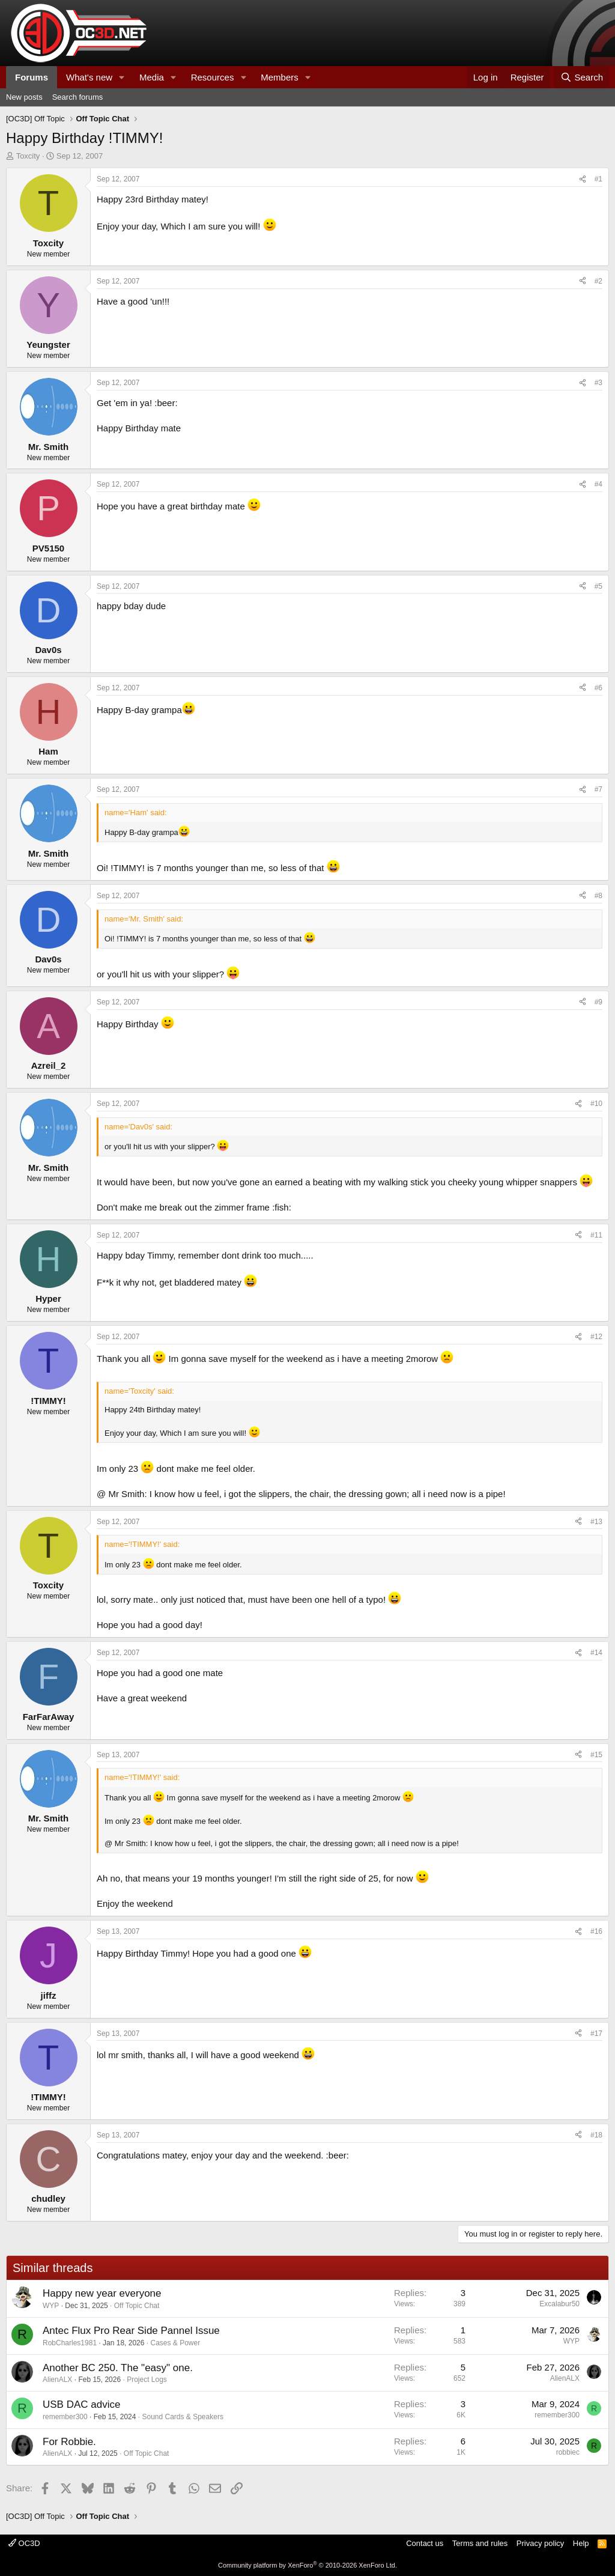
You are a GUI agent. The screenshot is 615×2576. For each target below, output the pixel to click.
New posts (24, 97)
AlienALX (57, 2379)
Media (151, 77)
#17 (596, 2033)
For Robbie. (69, 2441)
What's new (89, 77)
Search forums (77, 97)
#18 (596, 2135)
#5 (598, 586)
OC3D (24, 2543)
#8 (598, 896)
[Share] (582, 179)
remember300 (65, 2417)
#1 (598, 179)
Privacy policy (540, 2543)
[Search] (581, 77)
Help (581, 2543)
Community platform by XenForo (307, 2565)
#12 (596, 1336)
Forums (31, 77)
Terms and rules (479, 2543)
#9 (598, 1002)
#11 (596, 1235)
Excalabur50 (559, 2304)
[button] (122, 77)
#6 (598, 688)
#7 (598, 789)
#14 (596, 1652)
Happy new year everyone (102, 2293)
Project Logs (147, 2379)
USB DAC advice (81, 2404)
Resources (212, 77)
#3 (598, 382)
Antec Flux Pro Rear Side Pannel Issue (131, 2330)
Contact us (424, 2543)
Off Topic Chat (137, 2305)
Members (279, 77)
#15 (596, 1755)
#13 (596, 1521)
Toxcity (28, 155)
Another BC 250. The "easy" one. (118, 2368)
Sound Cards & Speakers (182, 2417)
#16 (596, 1931)
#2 (598, 281)
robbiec (568, 2452)
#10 (596, 1103)
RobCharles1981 (70, 2343)
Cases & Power (176, 2343)
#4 (598, 484)
